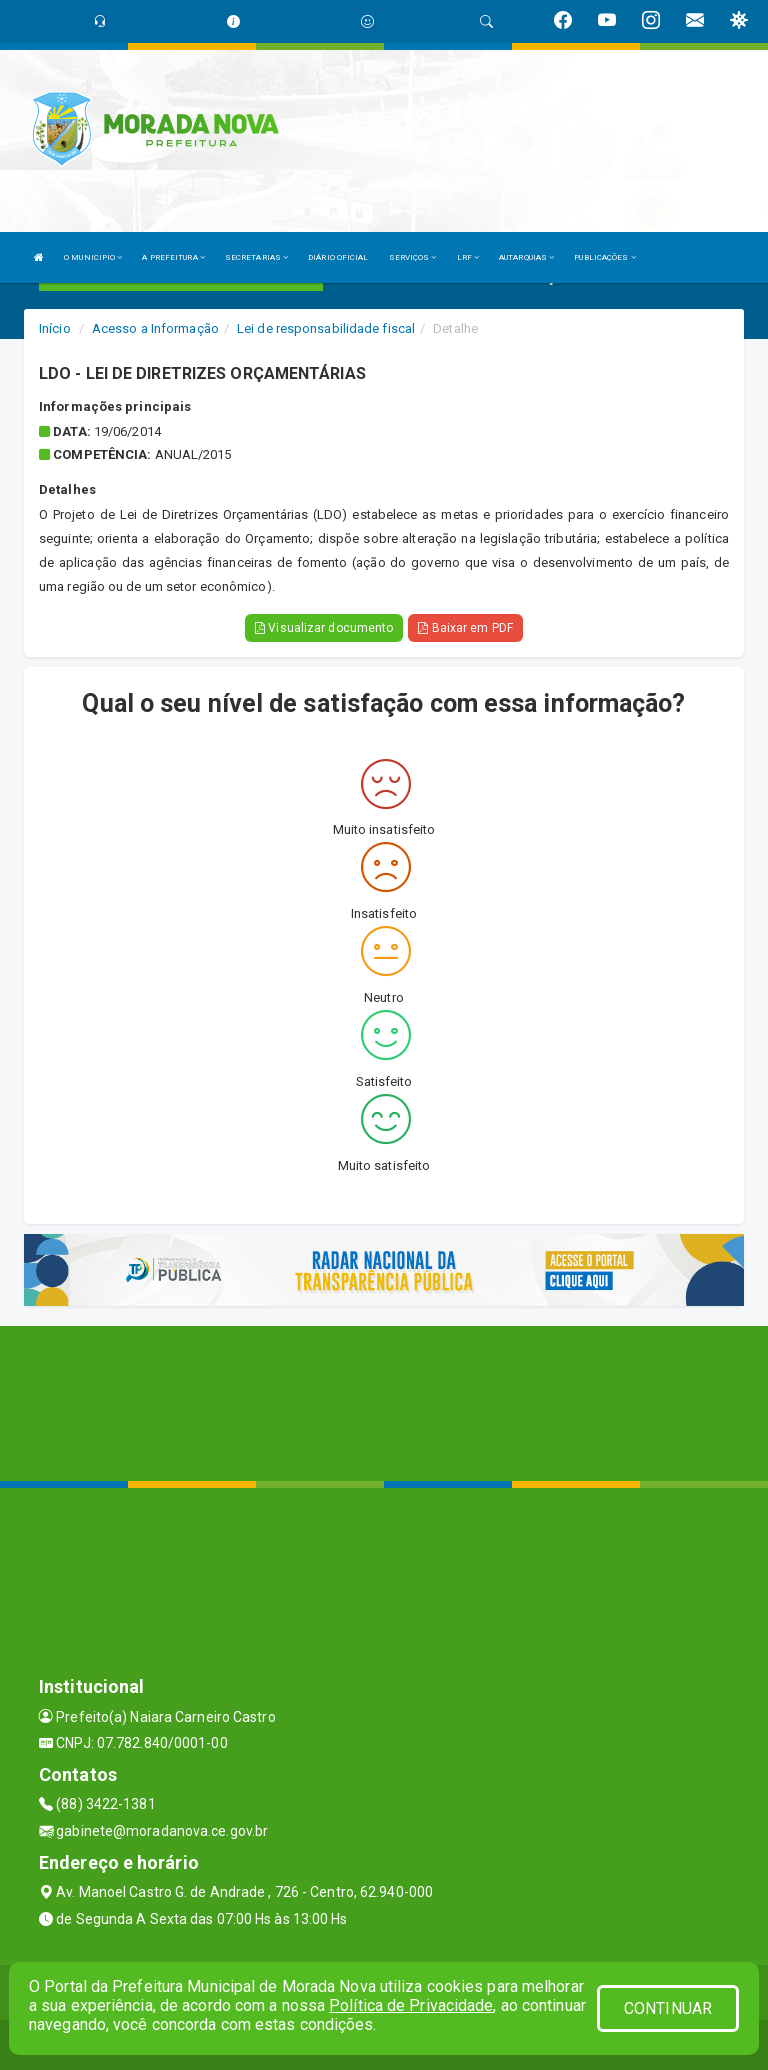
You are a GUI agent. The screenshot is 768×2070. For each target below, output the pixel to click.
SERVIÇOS (413, 257)
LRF (468, 257)
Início (55, 328)
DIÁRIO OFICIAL (338, 257)
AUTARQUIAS (526, 257)
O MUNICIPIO (93, 257)
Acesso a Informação (155, 328)
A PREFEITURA (173, 257)
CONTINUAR (668, 2008)
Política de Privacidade (411, 2005)
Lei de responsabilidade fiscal (326, 328)
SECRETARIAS (256, 257)
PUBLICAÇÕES (604, 257)
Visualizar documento (324, 628)
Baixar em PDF (465, 628)
